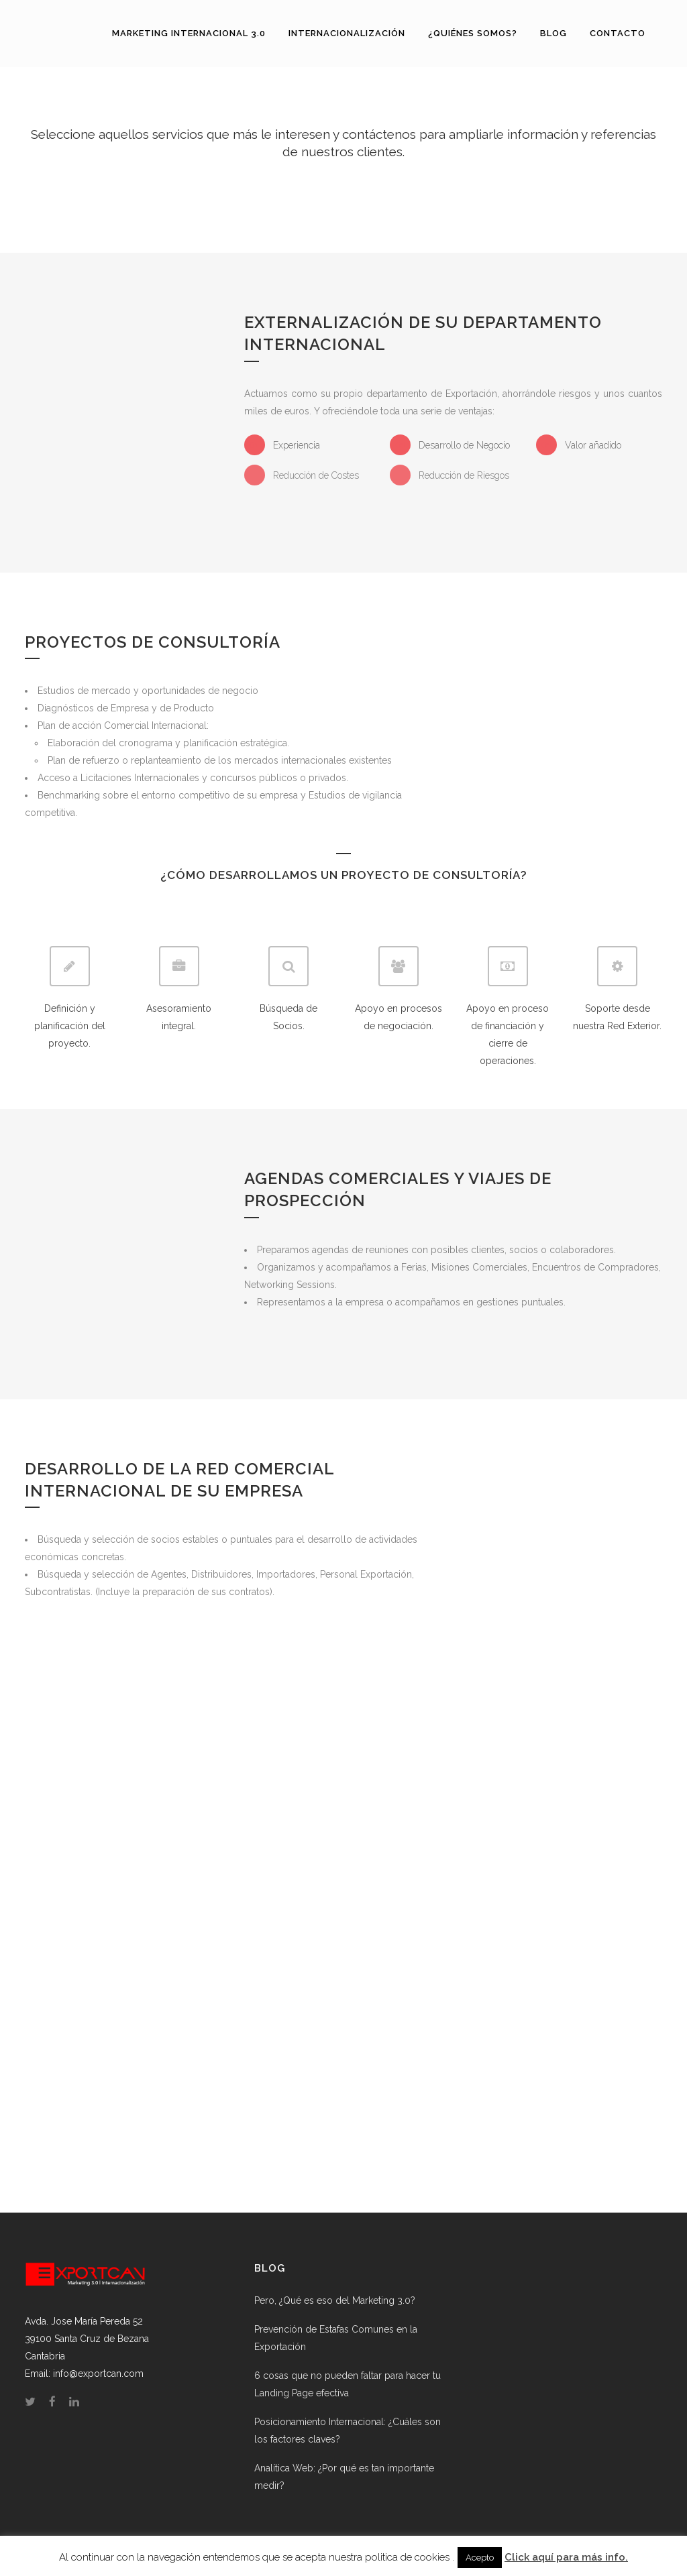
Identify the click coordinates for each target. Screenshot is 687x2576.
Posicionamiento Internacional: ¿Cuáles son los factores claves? (347, 2430)
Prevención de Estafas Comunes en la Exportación (335, 2338)
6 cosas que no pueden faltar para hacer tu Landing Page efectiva (347, 2384)
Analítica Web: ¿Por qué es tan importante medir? (344, 2477)
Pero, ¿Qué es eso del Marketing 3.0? (334, 2300)
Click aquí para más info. (566, 2557)
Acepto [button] (480, 2558)
